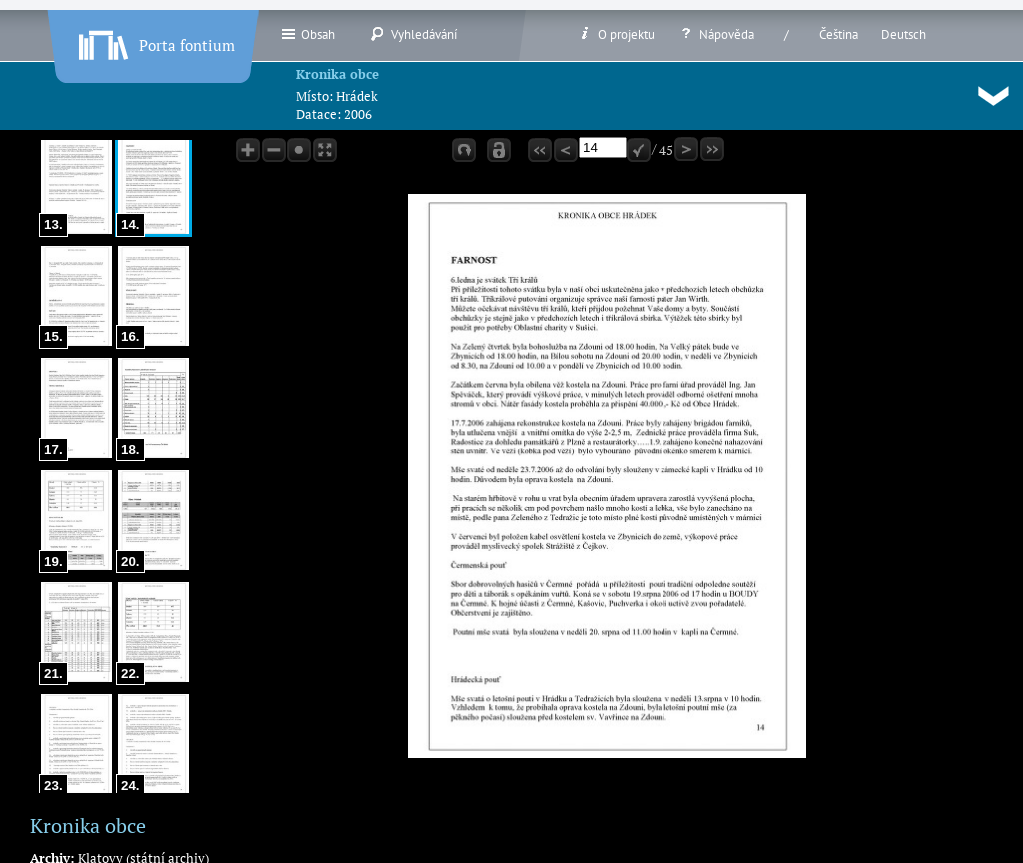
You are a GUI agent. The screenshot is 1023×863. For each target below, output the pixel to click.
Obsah (307, 34)
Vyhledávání (413, 34)
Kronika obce (337, 74)
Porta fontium (155, 41)
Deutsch (903, 34)
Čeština (838, 34)
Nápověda (716, 34)
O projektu (616, 34)
